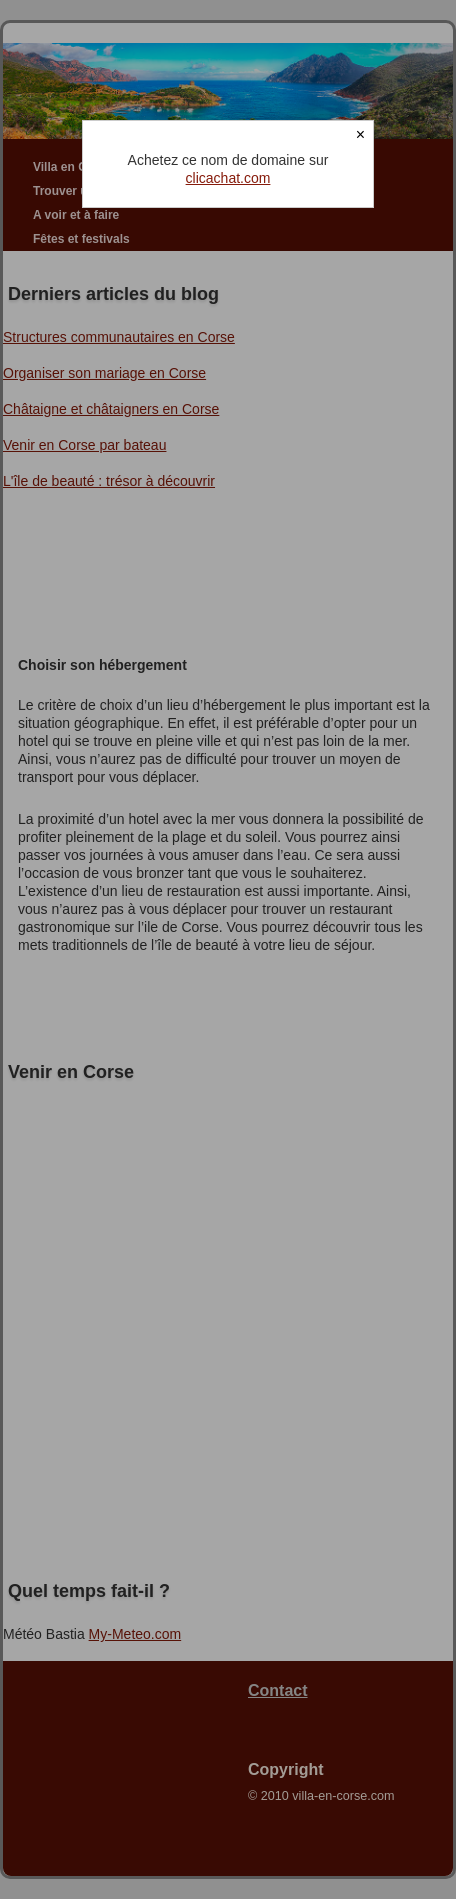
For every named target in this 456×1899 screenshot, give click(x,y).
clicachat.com (228, 178)
